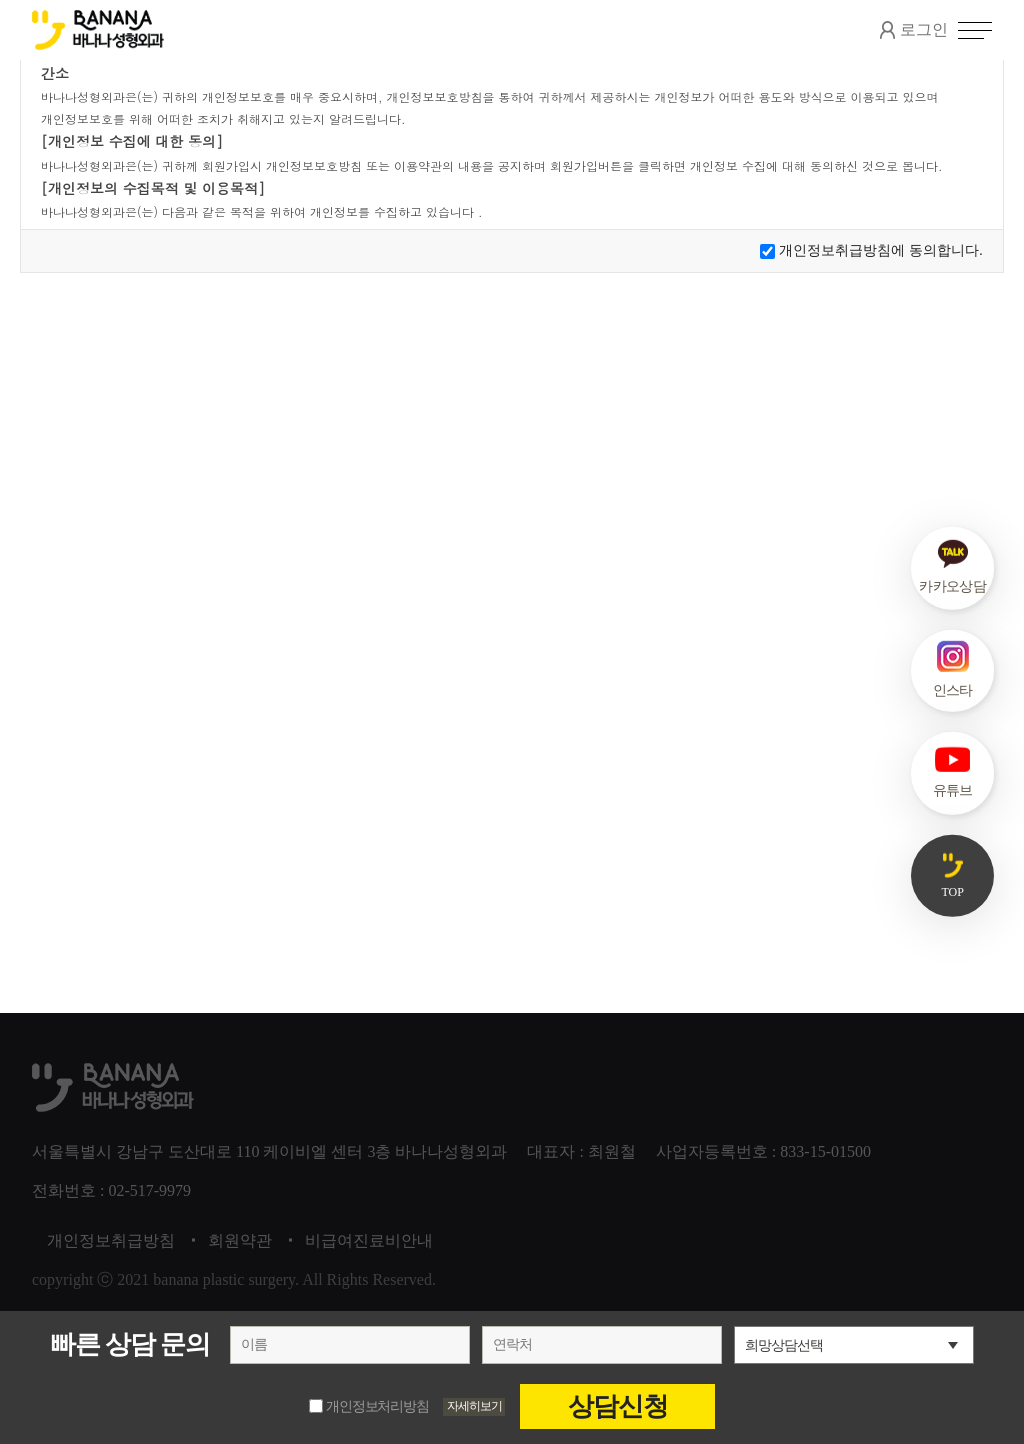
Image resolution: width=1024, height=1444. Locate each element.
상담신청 (617, 1406)
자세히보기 (475, 1406)
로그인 (914, 30)
